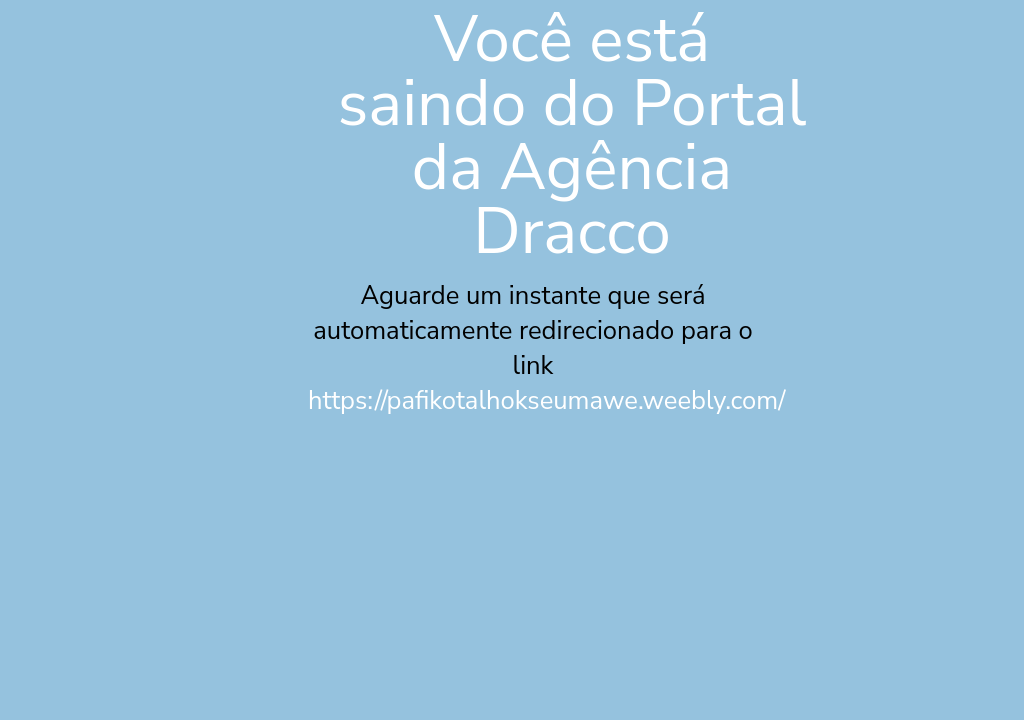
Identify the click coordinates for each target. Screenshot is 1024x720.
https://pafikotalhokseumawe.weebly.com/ (546, 400)
